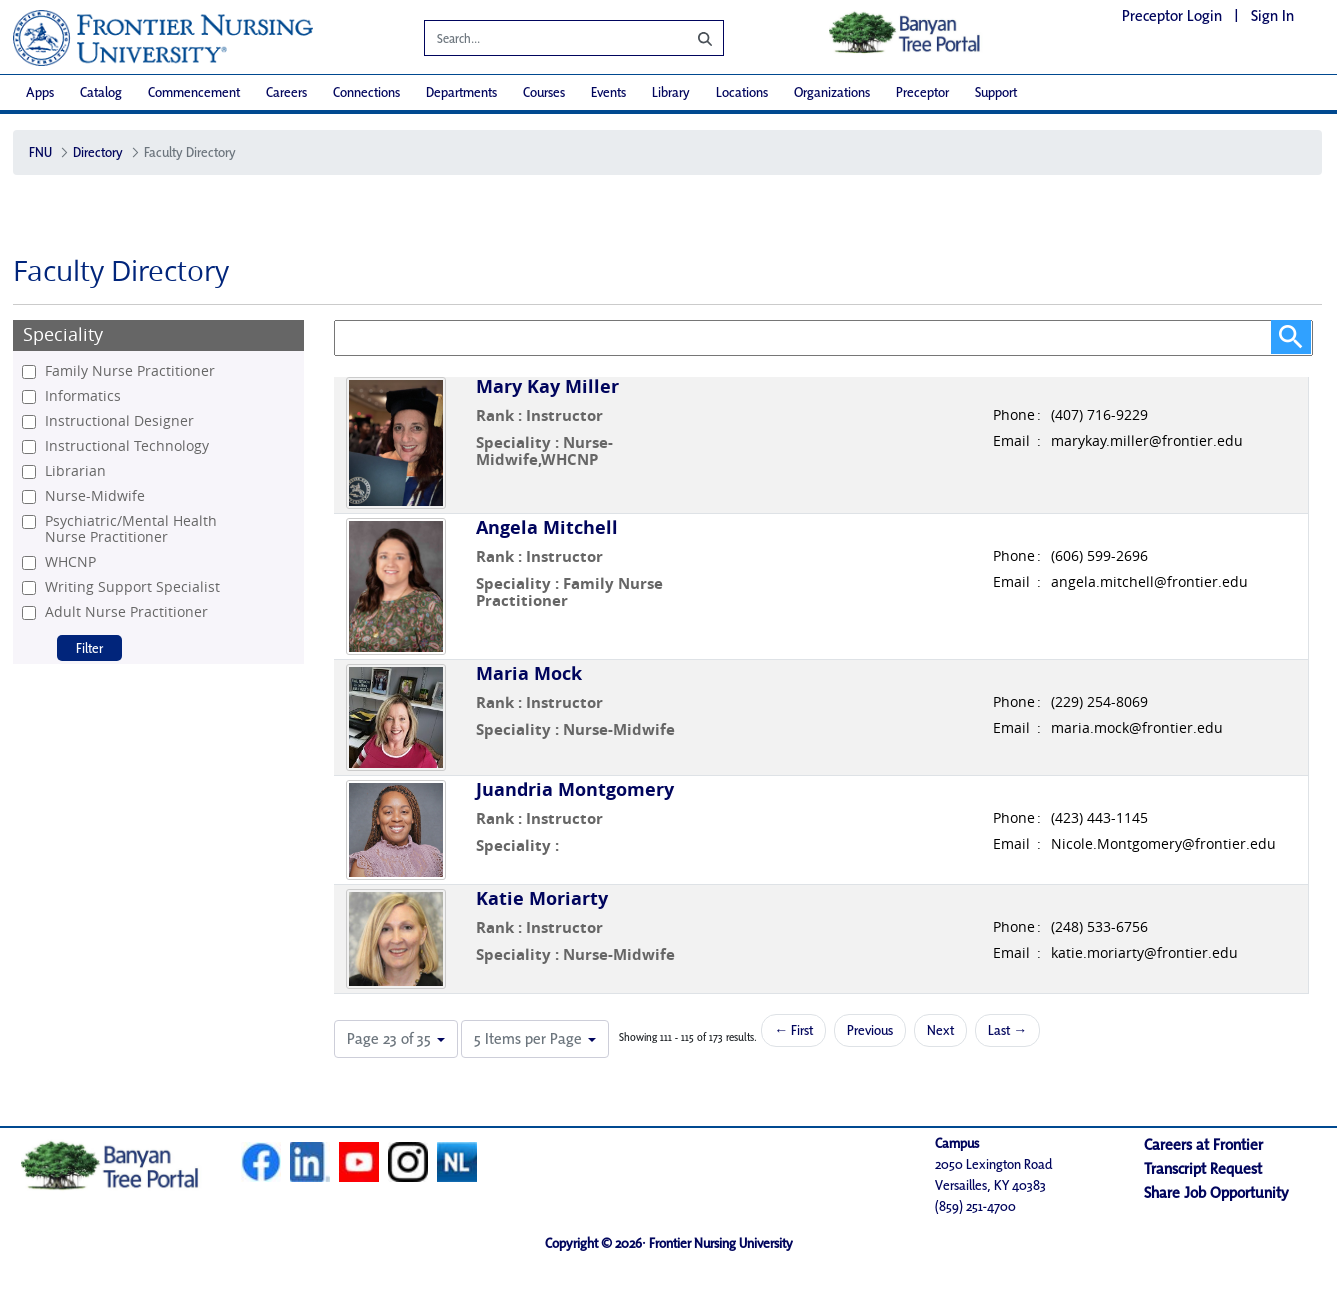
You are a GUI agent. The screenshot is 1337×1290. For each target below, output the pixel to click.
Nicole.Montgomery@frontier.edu (1163, 844)
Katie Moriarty (542, 898)
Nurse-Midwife (95, 496)
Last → (1007, 1030)
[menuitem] (40, 92)
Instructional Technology (127, 446)
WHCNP (70, 562)
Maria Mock (529, 673)
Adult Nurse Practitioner (126, 612)
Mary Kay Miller (547, 386)
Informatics (83, 396)
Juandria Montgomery (575, 789)
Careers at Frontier (1203, 1144)
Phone (1014, 415)
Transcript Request (1203, 1168)
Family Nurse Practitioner (130, 371)
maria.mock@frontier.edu (1137, 728)
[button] (396, 1039)
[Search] (541, 41)
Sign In (1272, 15)
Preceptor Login (1172, 15)
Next (940, 1030)
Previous (870, 1030)
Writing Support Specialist (132, 587)
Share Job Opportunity (1216, 1192)
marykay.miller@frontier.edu (1147, 441)
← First (793, 1030)
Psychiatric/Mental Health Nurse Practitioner (131, 529)
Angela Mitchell (547, 527)
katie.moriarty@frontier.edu (1144, 953)
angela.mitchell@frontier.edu (1149, 582)
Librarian (75, 471)
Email (1011, 441)
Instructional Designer (119, 421)
